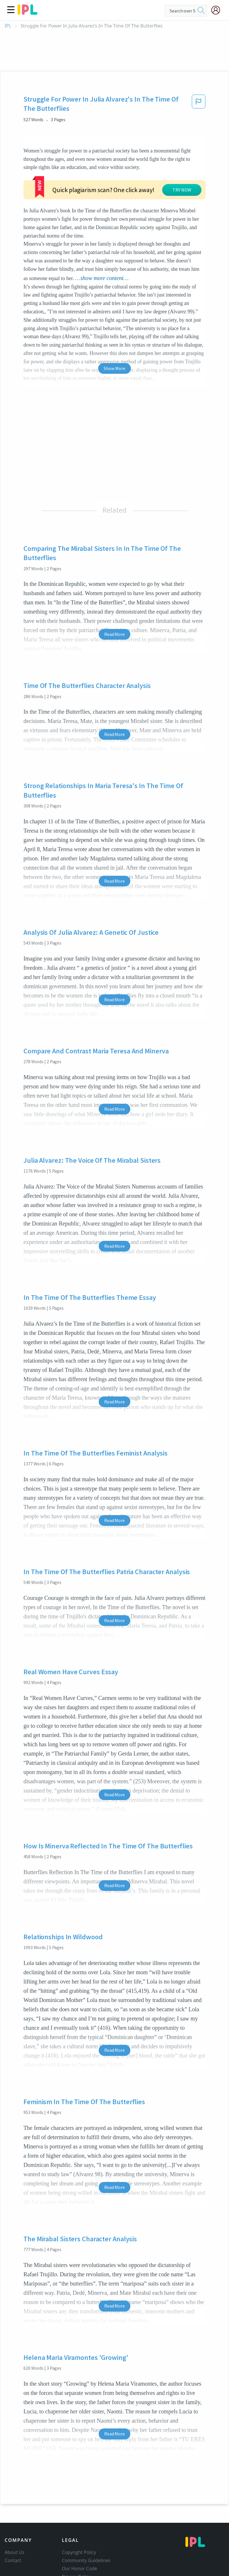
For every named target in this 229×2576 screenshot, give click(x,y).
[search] (201, 10)
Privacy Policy (76, 2533)
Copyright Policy (79, 2509)
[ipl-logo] (27, 13)
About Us (14, 2509)
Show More (114, 325)
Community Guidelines (86, 2517)
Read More (114, 591)
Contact (13, 2517)
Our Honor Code (79, 2525)
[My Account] (218, 10)
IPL (8, 25)
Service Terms (77, 2541)
